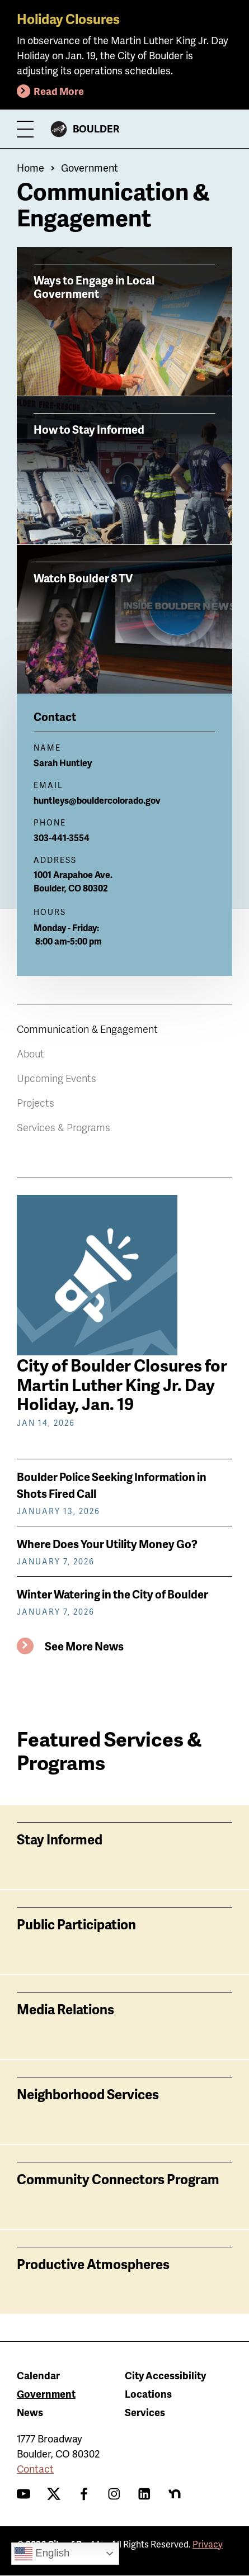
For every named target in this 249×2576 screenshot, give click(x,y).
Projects (35, 1102)
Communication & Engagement (87, 1029)
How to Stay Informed (89, 428)
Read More (59, 91)
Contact (35, 2468)
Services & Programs (63, 1127)
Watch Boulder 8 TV (83, 577)
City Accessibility (165, 2375)
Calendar (38, 2375)
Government (89, 167)
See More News (84, 1646)
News (30, 2412)
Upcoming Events (56, 1078)
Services (145, 2412)
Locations (148, 2394)
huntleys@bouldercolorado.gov (97, 800)
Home (30, 167)
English (42, 2554)
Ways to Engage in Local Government (94, 286)
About (30, 1053)
